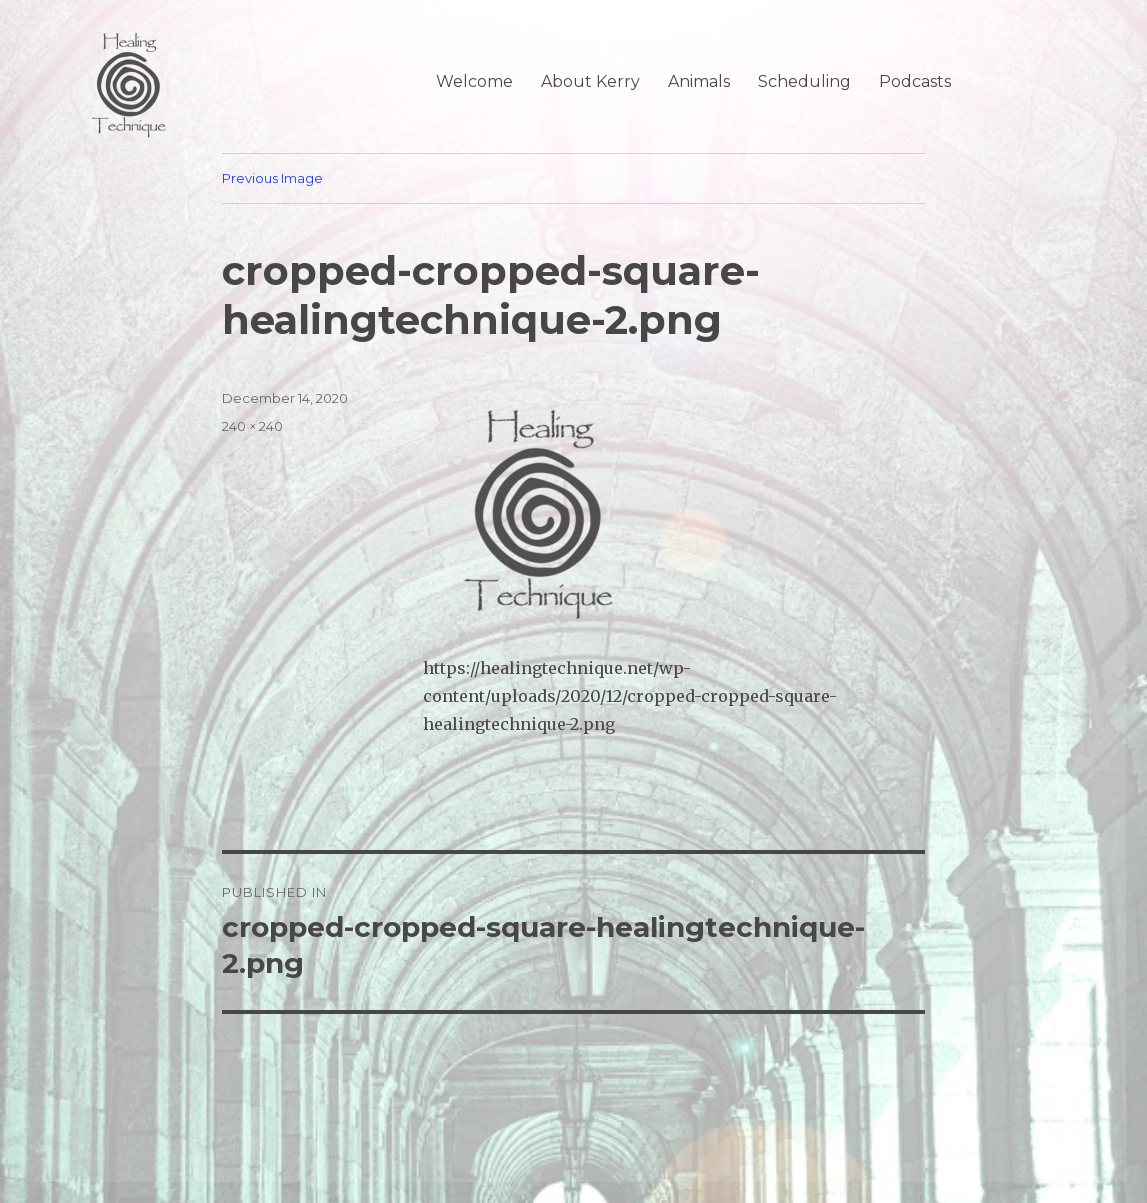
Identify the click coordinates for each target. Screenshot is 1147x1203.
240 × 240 (252, 426)
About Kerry (590, 81)
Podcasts (915, 81)
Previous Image (272, 178)
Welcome (474, 81)
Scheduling (804, 81)
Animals (699, 81)
